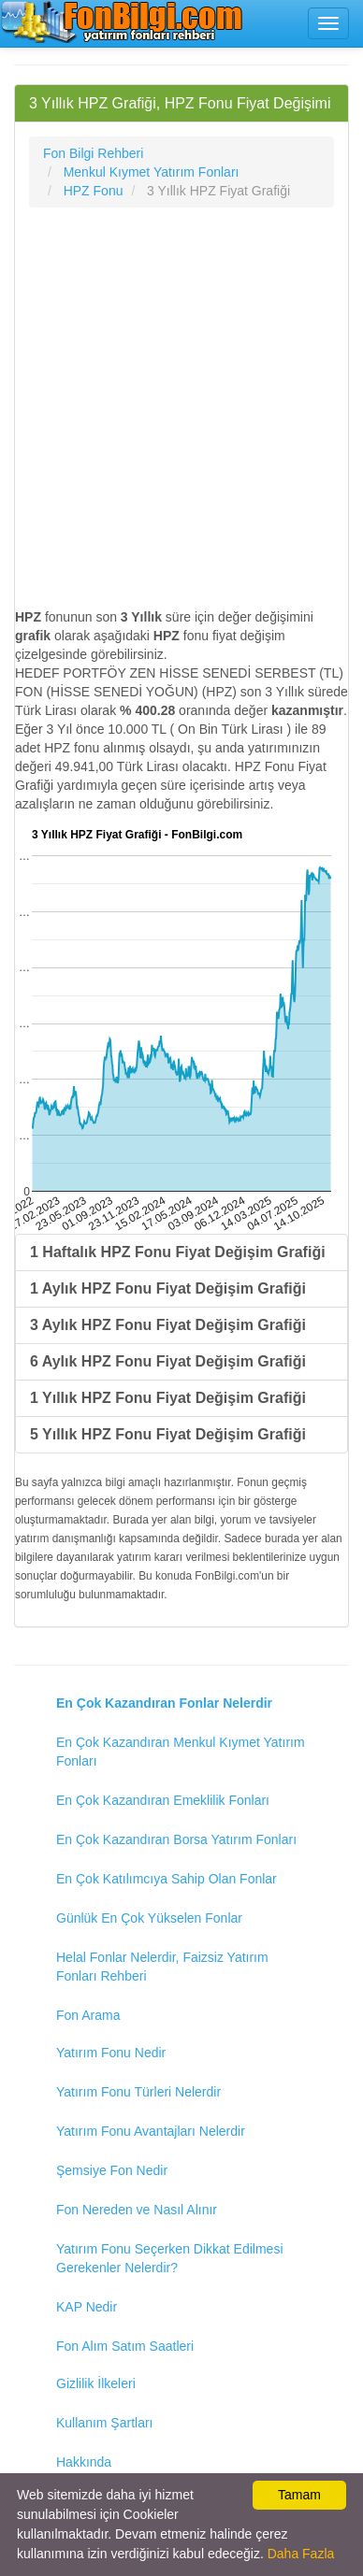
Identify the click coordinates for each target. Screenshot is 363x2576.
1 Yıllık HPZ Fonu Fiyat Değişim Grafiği (168, 1398)
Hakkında (83, 2461)
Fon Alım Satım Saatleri (125, 2346)
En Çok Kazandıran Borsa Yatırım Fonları (176, 1839)
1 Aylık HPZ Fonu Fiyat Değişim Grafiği (168, 1288)
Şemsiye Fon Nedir (111, 2170)
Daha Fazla (301, 2553)
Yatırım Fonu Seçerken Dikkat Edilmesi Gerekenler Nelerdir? (169, 2258)
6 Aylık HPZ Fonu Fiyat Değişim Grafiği (168, 1361)
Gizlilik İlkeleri (96, 2383)
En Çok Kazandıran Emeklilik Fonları (162, 1800)
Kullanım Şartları (104, 2422)
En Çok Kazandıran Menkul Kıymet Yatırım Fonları (180, 1751)
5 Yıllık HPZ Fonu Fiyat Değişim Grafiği (168, 1434)
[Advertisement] (181, 407)
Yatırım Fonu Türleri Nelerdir (138, 2091)
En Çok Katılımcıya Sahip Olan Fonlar (166, 1878)
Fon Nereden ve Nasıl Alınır (136, 2209)
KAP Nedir (86, 2306)
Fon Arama (88, 2015)
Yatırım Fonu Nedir (111, 2052)
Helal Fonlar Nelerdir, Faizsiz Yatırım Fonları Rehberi (162, 1966)
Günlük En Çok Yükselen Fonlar (149, 1918)
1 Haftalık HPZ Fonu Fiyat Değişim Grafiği (178, 1252)
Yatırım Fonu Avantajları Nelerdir (150, 2131)
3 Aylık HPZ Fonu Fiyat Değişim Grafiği (168, 1325)
